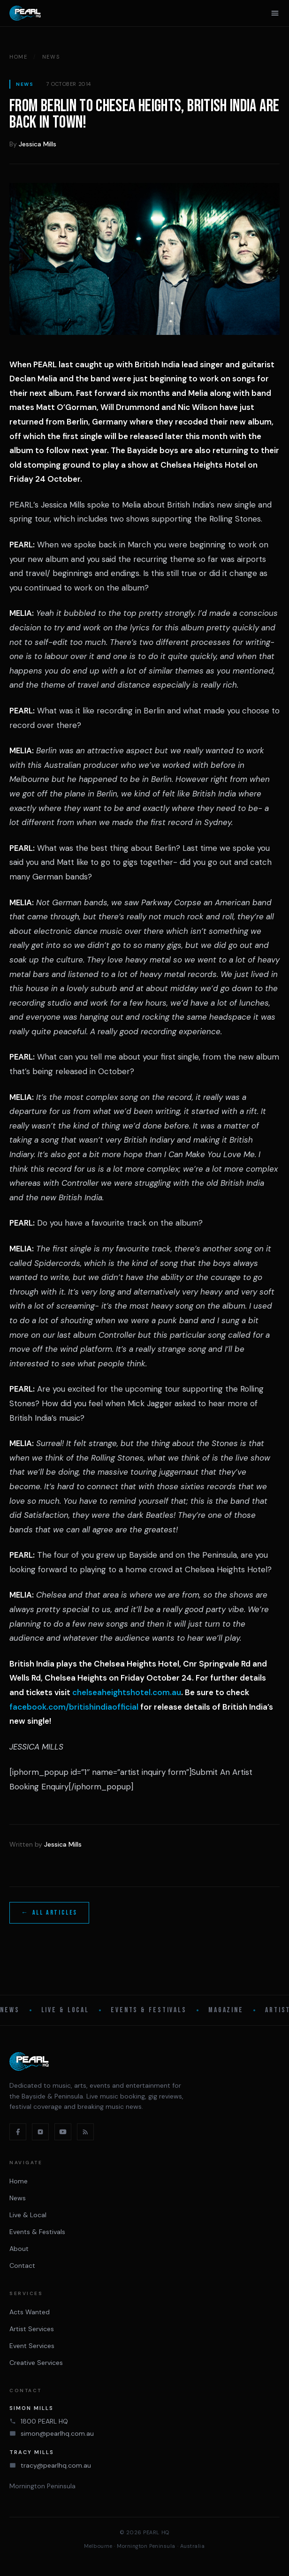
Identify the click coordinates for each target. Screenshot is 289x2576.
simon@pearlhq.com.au (57, 2433)
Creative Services (36, 2362)
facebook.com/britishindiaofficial (73, 1707)
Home (18, 56)
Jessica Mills (37, 144)
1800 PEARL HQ (44, 2421)
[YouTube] (62, 2131)
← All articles (49, 1913)
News (51, 56)
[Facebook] (17, 2131)
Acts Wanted (29, 2312)
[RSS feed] (85, 2131)
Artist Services (31, 2329)
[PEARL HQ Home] (25, 13)
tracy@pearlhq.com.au (56, 2465)
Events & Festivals (149, 2010)
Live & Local (65, 2010)
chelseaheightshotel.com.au (126, 1692)
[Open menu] (274, 13)
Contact (22, 2265)
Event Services (31, 2345)
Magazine (225, 2010)
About (19, 2248)
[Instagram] (40, 2131)
